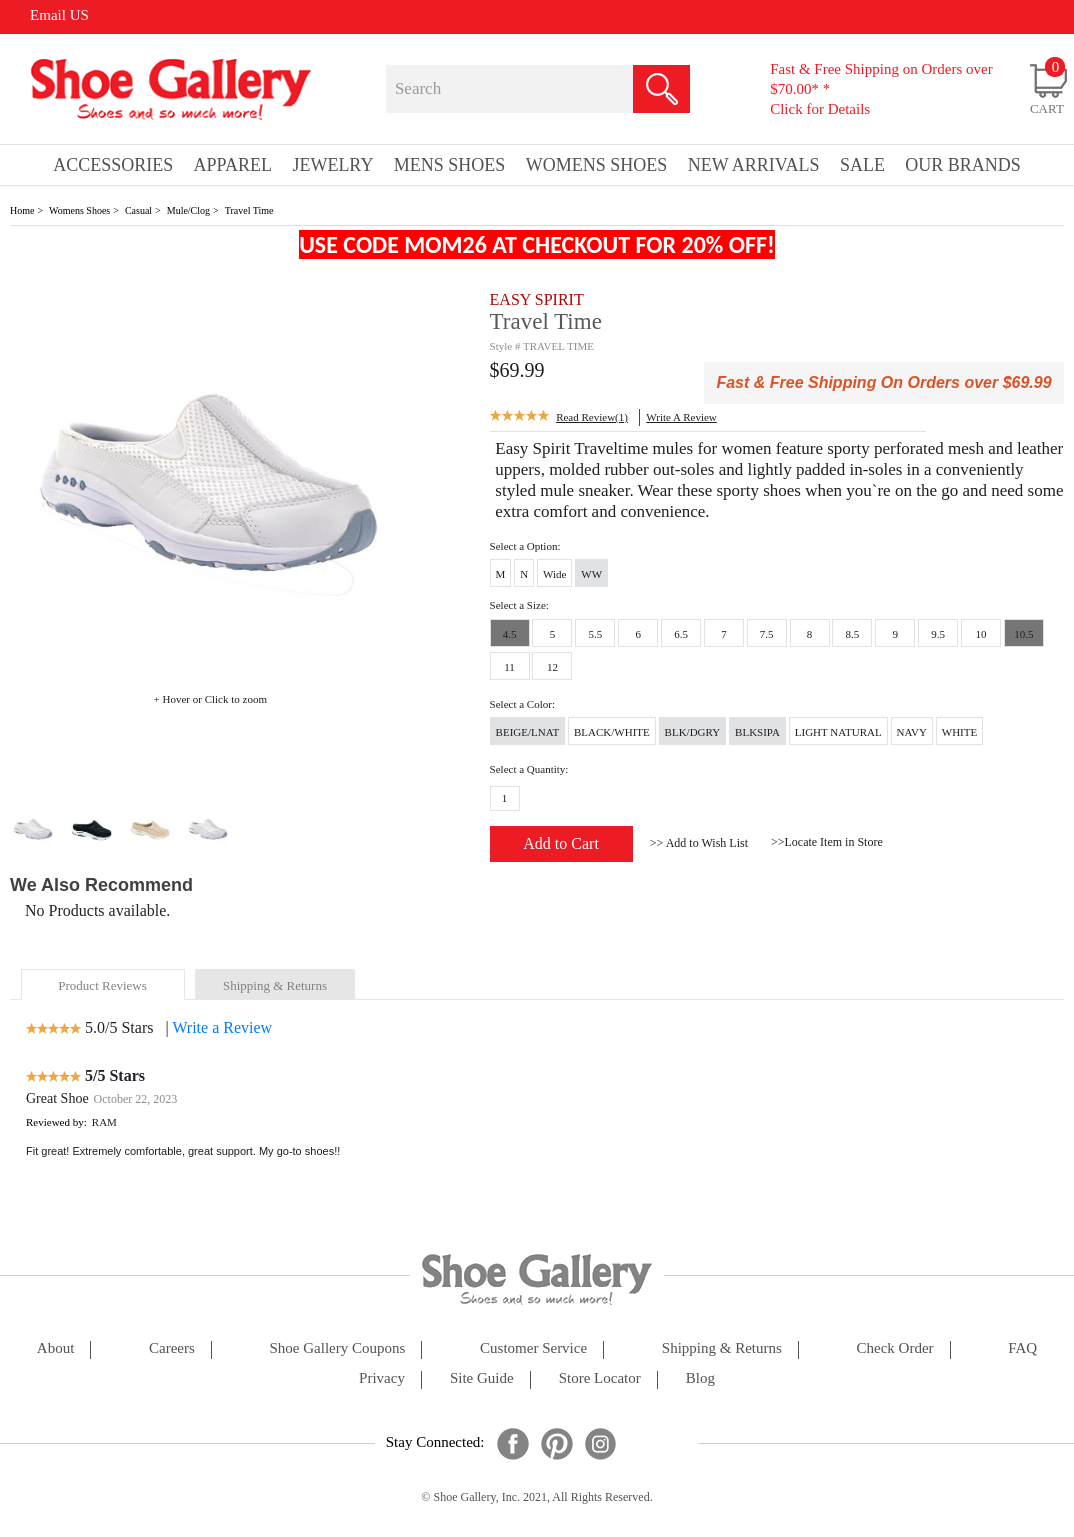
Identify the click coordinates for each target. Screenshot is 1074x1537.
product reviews (102, 985)
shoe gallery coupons (338, 1348)
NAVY (912, 732)
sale (862, 165)
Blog (700, 1378)
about (56, 1348)
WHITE (959, 732)
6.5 (681, 634)
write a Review (681, 417)
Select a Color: (522, 704)
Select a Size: (519, 605)
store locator (600, 1378)
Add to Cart (561, 843)
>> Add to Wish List (699, 843)
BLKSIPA (757, 732)
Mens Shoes (450, 165)
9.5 (938, 634)
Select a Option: (525, 546)
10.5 (1023, 634)
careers (172, 1348)
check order (895, 1348)
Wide (554, 574)
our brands (963, 165)
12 (552, 667)
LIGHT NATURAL (838, 732)
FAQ (1022, 1348)
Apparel (233, 165)
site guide (482, 1378)
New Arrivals (754, 165)
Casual (138, 210)
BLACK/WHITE (612, 732)
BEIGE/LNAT (528, 732)
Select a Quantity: (529, 769)
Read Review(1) (592, 417)
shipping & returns (275, 985)
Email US (59, 15)
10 (981, 634)
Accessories (113, 165)
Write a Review (222, 1027)
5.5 (595, 634)
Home (22, 210)
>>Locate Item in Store (827, 842)
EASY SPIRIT (537, 299)
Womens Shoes (79, 210)
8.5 (853, 634)
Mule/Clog (188, 210)
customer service (533, 1348)
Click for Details (820, 109)
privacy (382, 1378)
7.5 (767, 634)
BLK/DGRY (693, 732)
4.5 (510, 634)
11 (509, 667)
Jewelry (332, 165)
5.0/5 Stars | (127, 1027)
